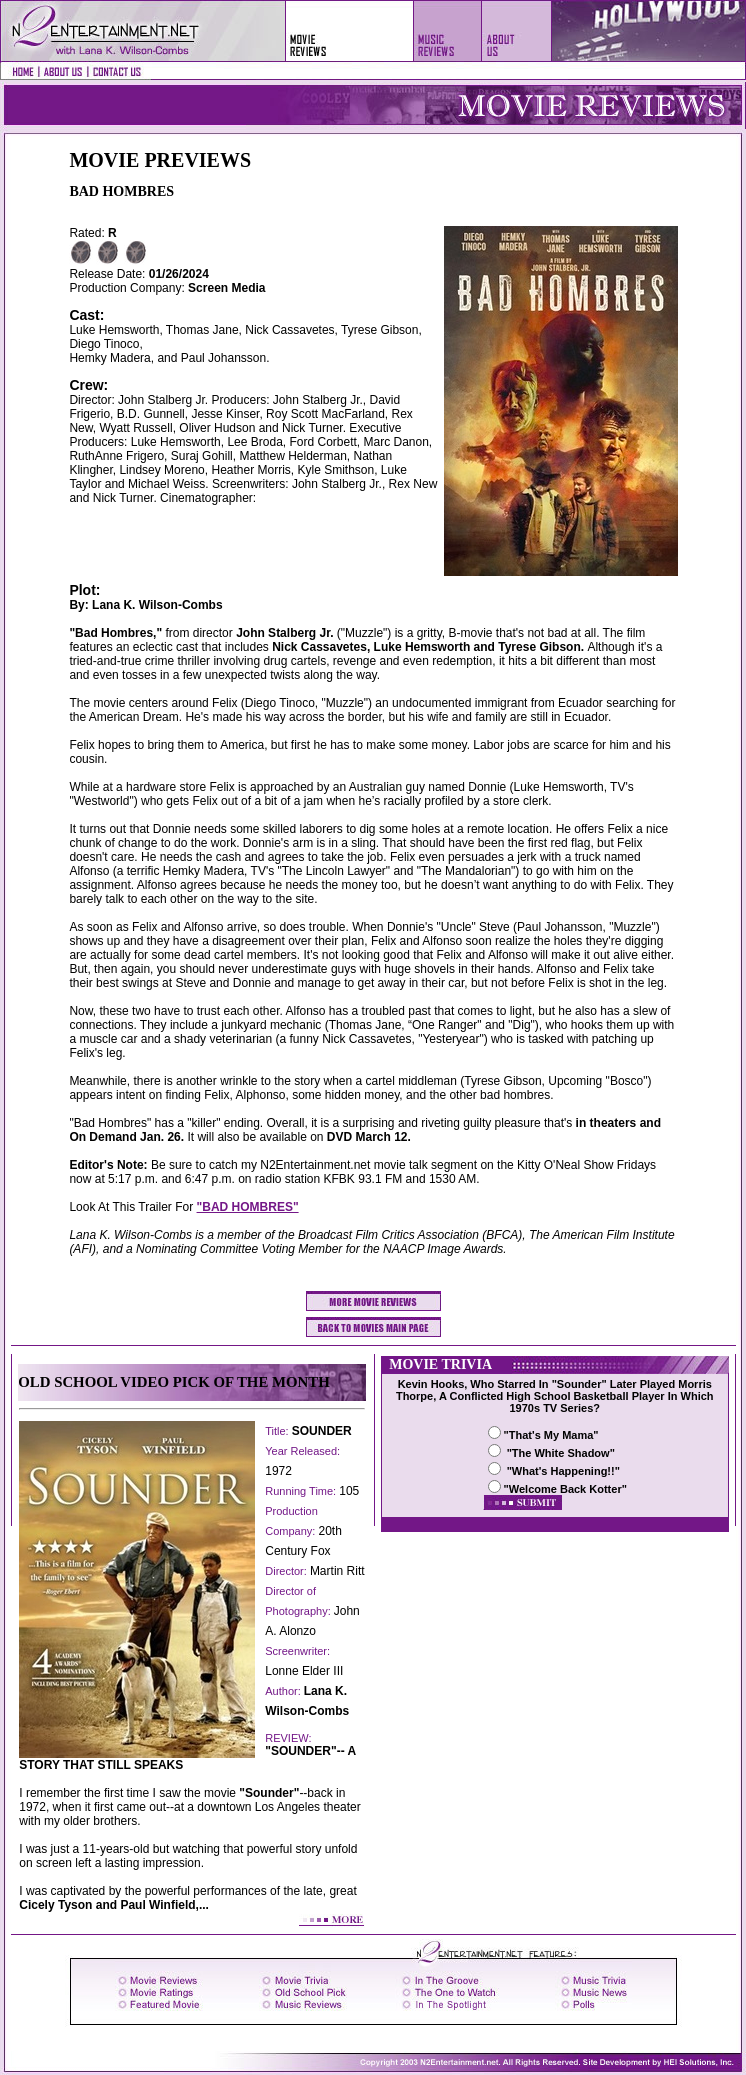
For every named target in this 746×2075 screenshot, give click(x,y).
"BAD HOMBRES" (248, 1207)
